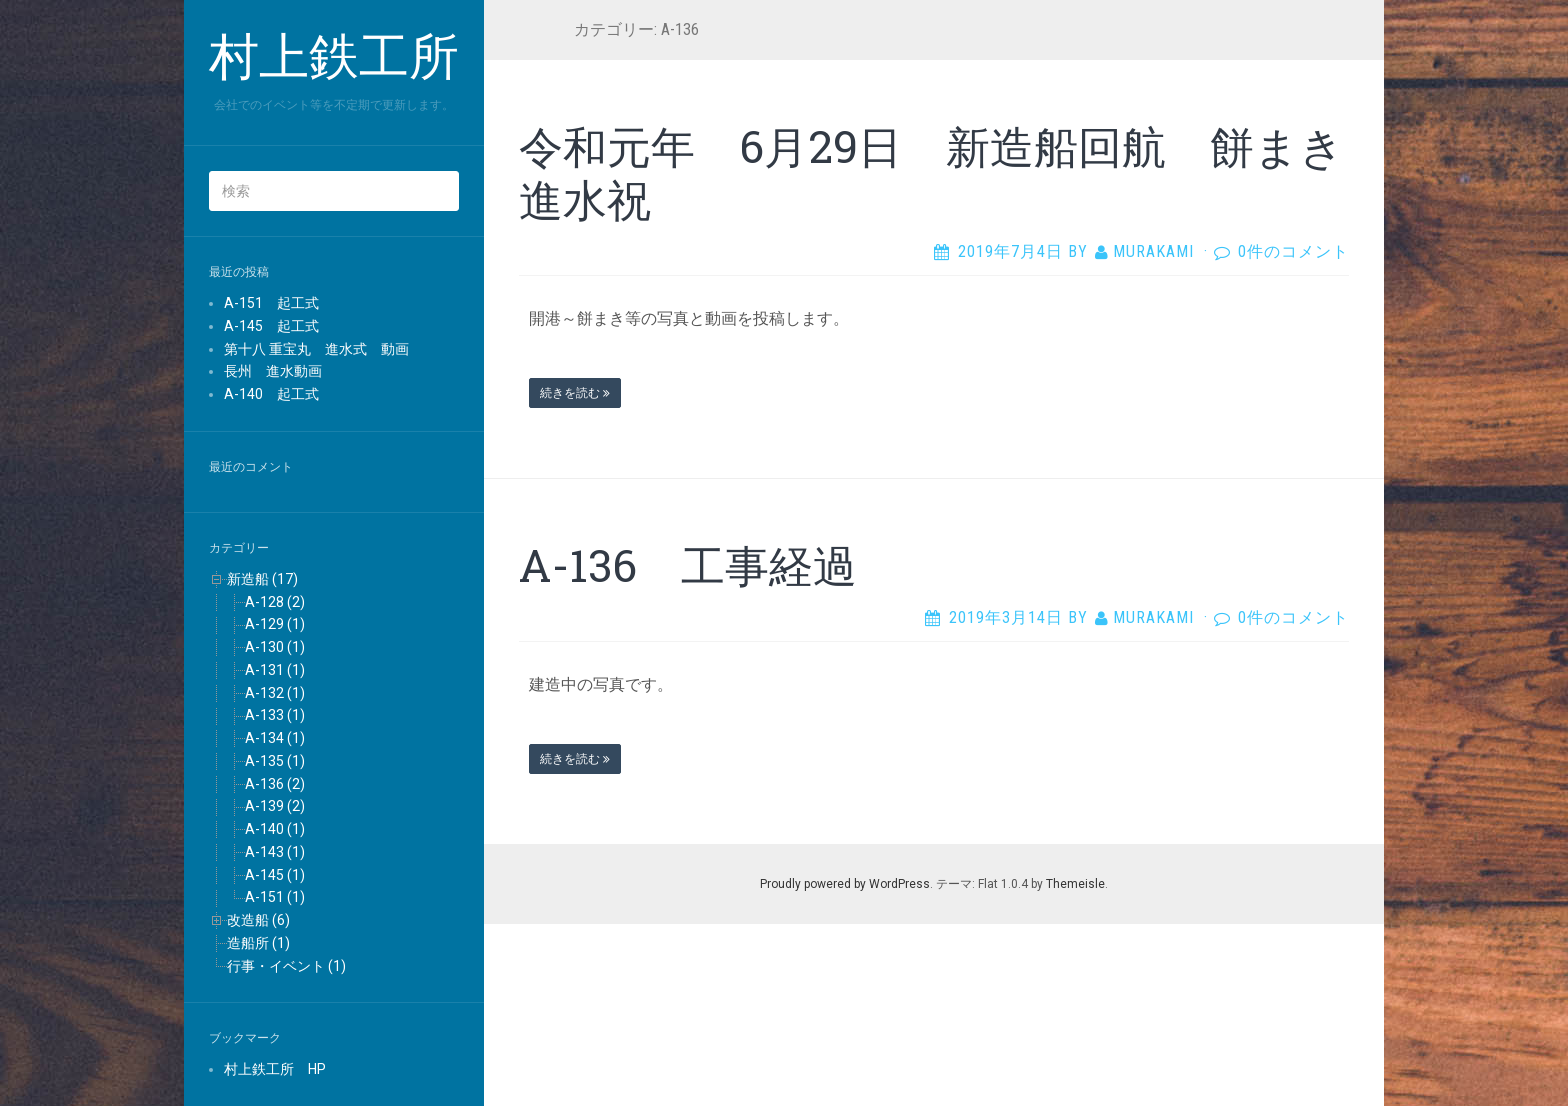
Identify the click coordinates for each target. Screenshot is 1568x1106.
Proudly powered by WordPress (845, 884)
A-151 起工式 (271, 303)
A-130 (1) (275, 647)
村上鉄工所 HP (275, 1069)
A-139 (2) (275, 806)
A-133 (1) (275, 715)
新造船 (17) (262, 579)
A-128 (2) (275, 602)
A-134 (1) (275, 738)
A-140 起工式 (271, 394)
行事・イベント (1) (286, 966)
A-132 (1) (275, 693)
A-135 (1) (275, 761)
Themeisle (1075, 884)
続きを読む (575, 393)
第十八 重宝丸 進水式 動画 (316, 349)
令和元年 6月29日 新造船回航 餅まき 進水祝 (953, 172)
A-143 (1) (275, 852)
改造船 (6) (258, 920)
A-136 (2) (275, 784)
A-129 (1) (275, 624)
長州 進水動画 (273, 371)
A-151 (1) (275, 897)
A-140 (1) (275, 829)
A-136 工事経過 (688, 565)
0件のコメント (1293, 251)
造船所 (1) (258, 943)
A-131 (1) (275, 670)
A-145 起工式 (271, 326)
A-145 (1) (275, 875)
